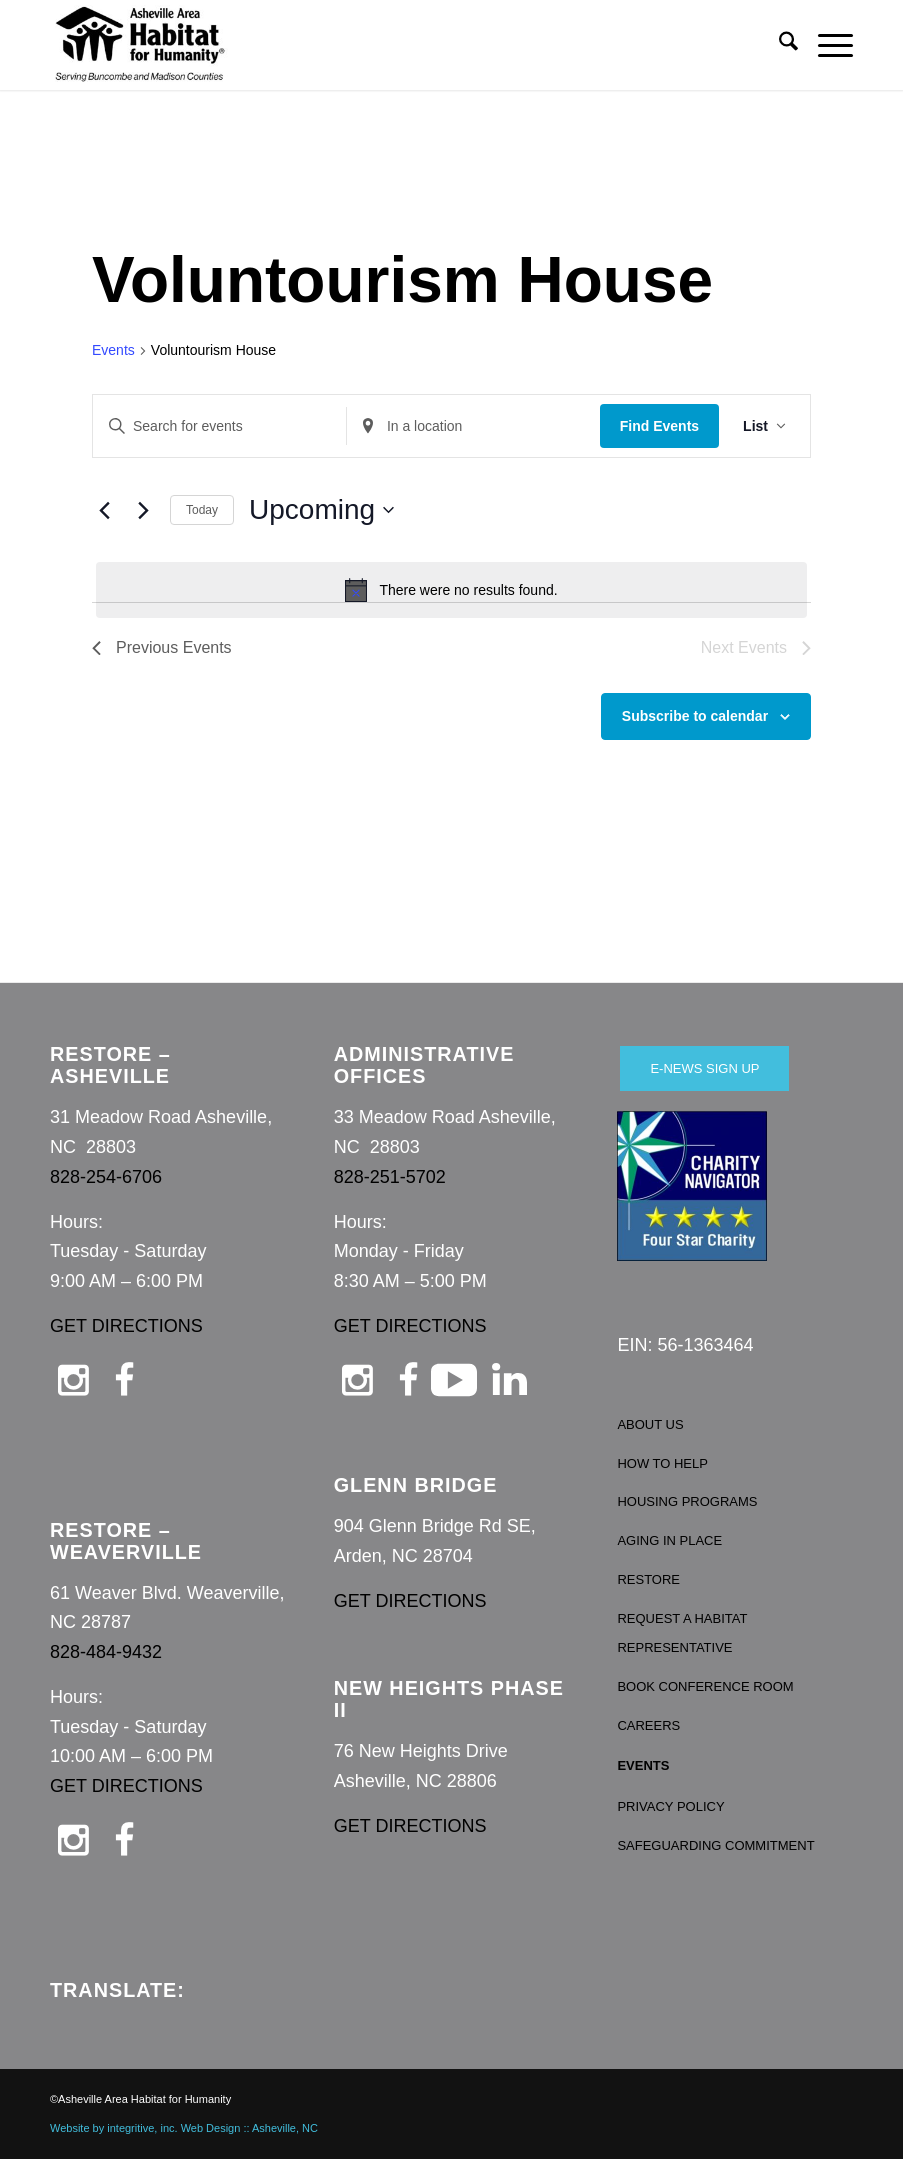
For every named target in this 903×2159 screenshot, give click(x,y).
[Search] (778, 45)
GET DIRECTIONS (126, 1326)
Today (202, 510)
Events (113, 350)
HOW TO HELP (662, 1463)
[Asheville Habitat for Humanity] (140, 45)
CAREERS (648, 1725)
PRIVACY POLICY (670, 1806)
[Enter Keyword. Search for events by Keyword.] (219, 426)
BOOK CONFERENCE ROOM (705, 1686)
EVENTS (643, 1765)
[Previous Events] (104, 510)
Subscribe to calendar (695, 716)
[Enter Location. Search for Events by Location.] (473, 426)
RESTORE (648, 1579)
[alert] (451, 590)
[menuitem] (778, 45)
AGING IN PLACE (669, 1540)
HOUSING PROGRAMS (687, 1501)
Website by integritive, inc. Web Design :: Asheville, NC (184, 2128)
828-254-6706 (106, 1177)
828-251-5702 (390, 1177)
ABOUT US (650, 1424)
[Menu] (825, 45)
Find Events (659, 426)
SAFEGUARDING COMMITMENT (715, 1845)
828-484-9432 (106, 1652)
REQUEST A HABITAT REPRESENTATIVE (682, 1633)
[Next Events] (143, 510)
